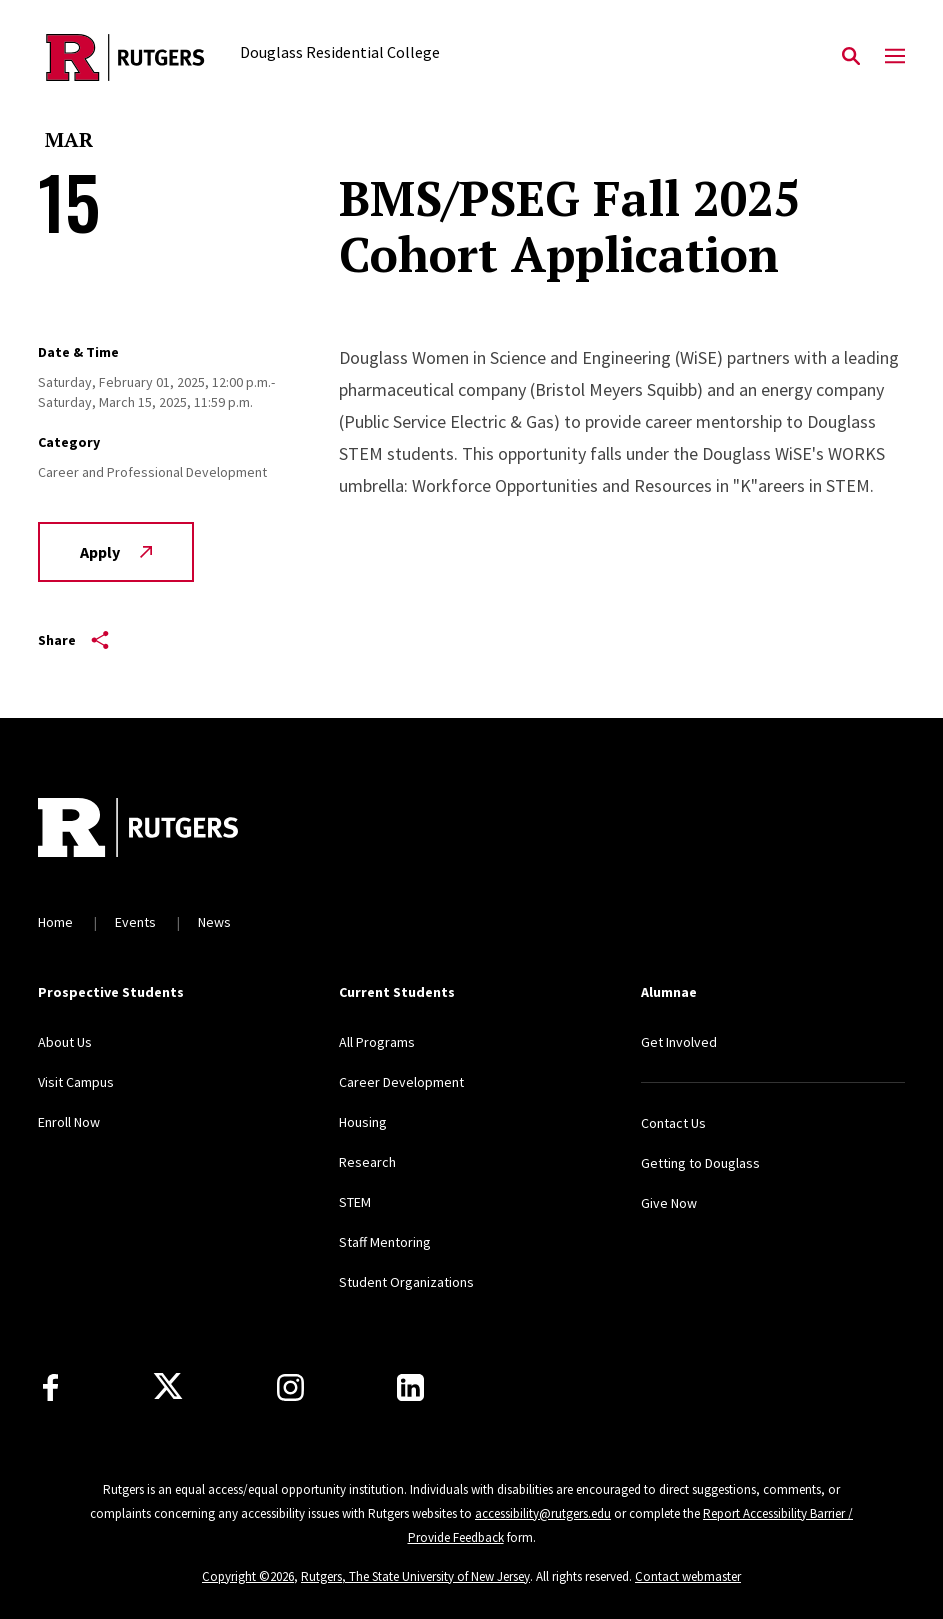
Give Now (669, 1203)
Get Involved (679, 1042)
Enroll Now (69, 1122)
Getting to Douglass (700, 1163)
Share (73, 640)
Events (135, 922)
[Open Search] (851, 57)
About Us (65, 1042)
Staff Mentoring (385, 1242)
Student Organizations (406, 1282)
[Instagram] (290, 1387)
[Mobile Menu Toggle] (895, 57)
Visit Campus (76, 1082)
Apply (116, 552)
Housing (363, 1122)
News (214, 922)
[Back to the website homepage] (125, 57)
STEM (355, 1202)
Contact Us (673, 1123)
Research (367, 1162)
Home (55, 922)
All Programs (377, 1042)
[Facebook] (50, 1387)
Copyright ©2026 (248, 1576)
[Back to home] (170, 830)
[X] (168, 1387)
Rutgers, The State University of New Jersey (415, 1576)
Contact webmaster (688, 1576)
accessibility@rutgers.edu (543, 1513)
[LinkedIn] (410, 1387)
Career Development (401, 1082)
